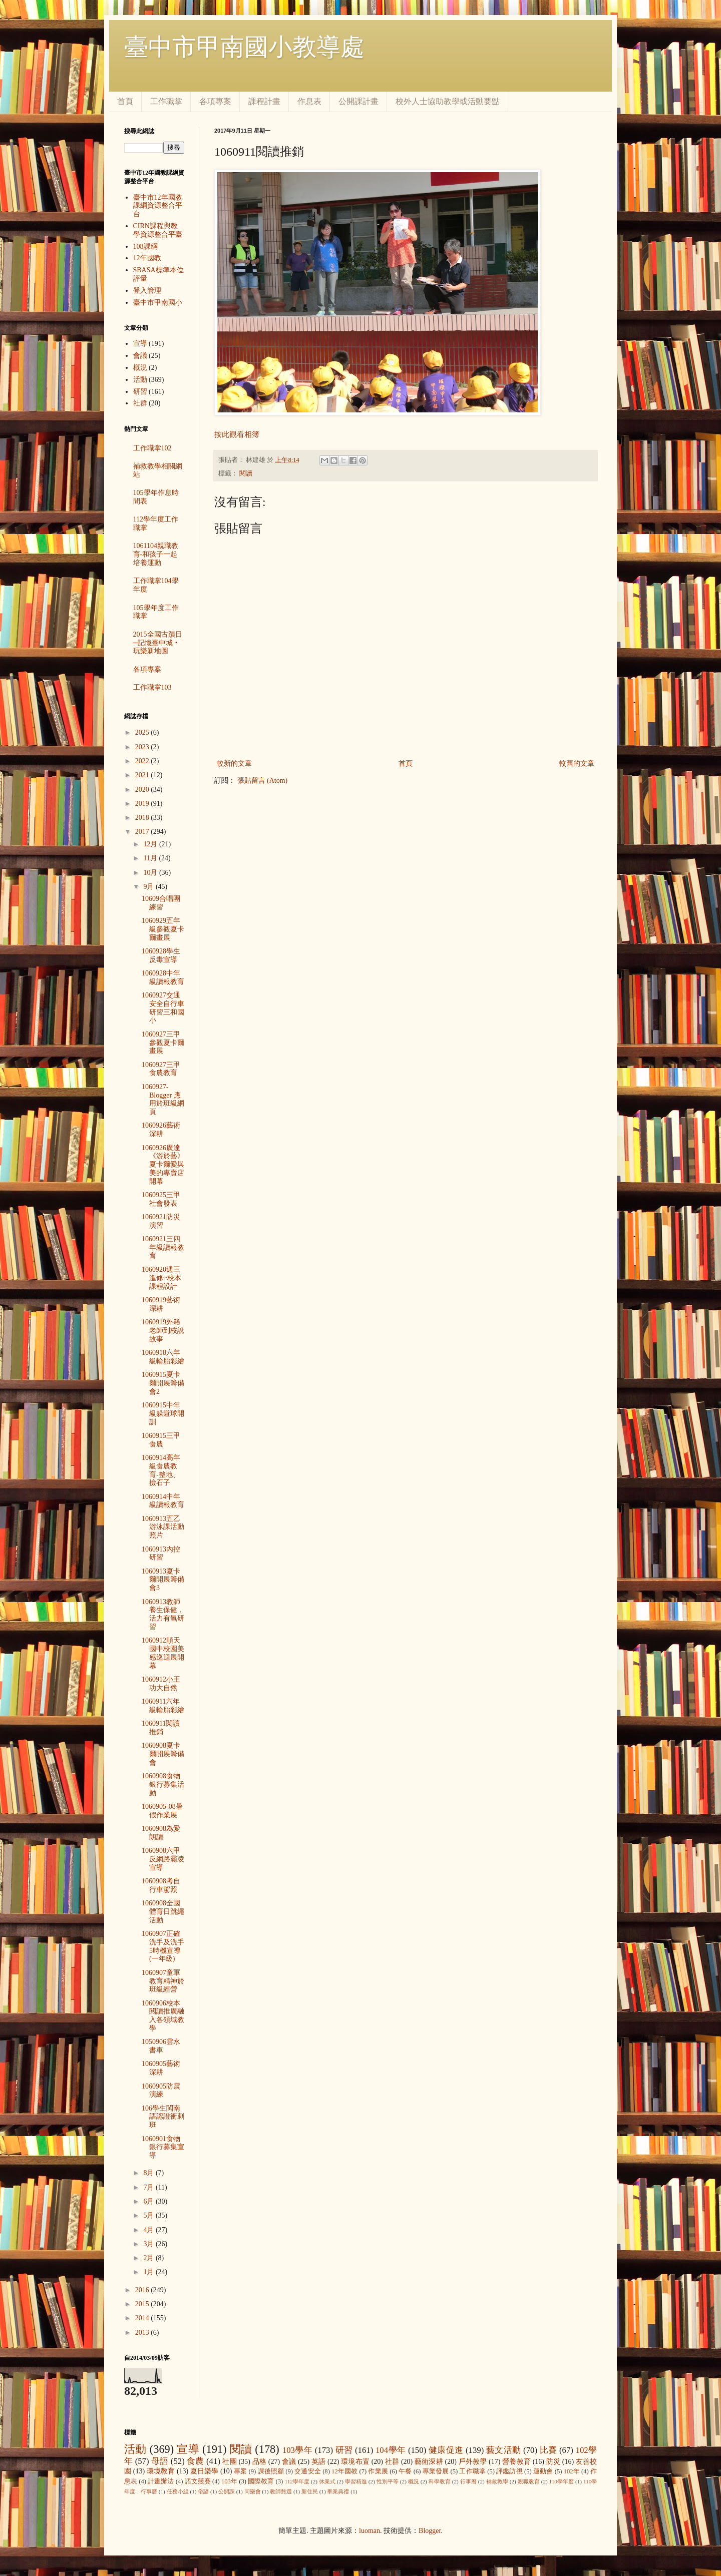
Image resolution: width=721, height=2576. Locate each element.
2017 (143, 831)
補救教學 (497, 2481)
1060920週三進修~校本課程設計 (161, 1278)
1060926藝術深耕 (161, 1130)
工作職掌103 (152, 687)
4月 (149, 2230)
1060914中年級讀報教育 (163, 1501)
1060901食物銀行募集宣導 (163, 2147)
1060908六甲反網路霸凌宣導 (163, 1859)
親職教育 (529, 2481)
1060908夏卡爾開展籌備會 (163, 1754)
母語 (159, 2461)
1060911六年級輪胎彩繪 (163, 1706)
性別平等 (388, 2481)
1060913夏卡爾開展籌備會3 (163, 1580)
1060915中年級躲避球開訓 (163, 1413)
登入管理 (147, 290)
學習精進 (356, 2481)
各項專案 (215, 101)
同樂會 (252, 2491)
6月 (149, 2201)
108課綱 (145, 246)
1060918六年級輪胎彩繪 (163, 1357)
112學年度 (296, 2481)
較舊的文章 (576, 763)
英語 (318, 2461)
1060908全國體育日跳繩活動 (163, 1911)
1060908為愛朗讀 (161, 1833)
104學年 (391, 2450)
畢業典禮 (338, 2491)
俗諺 (203, 2491)
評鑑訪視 (509, 2471)
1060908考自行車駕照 (161, 1885)
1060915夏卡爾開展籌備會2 (163, 1383)
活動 (140, 379)
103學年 (297, 2450)
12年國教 (147, 258)
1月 (149, 2272)
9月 (149, 886)
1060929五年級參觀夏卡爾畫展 (163, 929)
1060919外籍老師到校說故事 (163, 1330)
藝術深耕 (429, 2461)
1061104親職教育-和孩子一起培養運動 (155, 554)
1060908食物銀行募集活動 (163, 1784)
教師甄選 (281, 2491)
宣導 (140, 343)
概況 (140, 367)
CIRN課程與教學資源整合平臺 (157, 230)
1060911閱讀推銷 (161, 1728)
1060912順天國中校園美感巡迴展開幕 (163, 1653)
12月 (151, 844)
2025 (143, 732)
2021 (143, 775)
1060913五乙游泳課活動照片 (163, 1527)
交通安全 (307, 2471)
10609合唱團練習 (161, 903)
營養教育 (516, 2461)
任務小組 (178, 2491)
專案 (240, 2471)
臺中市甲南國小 (157, 302)
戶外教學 (473, 2461)
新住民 (309, 2491)
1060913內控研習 (161, 1553)
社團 (229, 2461)
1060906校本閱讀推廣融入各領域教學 (163, 2015)
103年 (229, 2481)
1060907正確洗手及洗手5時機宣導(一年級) (163, 1946)
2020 (143, 789)
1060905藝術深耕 (161, 2068)
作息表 (309, 101)
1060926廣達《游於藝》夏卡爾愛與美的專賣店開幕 (163, 1164)
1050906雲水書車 (161, 2046)
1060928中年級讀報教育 (163, 977)
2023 (143, 747)
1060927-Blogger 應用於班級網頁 (163, 1099)
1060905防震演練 (161, 2091)
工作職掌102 (152, 448)
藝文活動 (503, 2450)
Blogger (430, 2530)
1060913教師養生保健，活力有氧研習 (163, 1614)
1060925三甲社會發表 (161, 1199)
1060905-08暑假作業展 (162, 1811)
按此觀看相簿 (236, 434)
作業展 (378, 2471)
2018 (143, 817)
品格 (259, 2461)
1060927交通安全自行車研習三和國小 (163, 1007)
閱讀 (245, 473)
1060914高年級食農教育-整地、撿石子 (161, 1470)
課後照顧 (271, 2471)
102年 (572, 2471)
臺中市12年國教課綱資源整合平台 (157, 206)
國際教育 (261, 2481)
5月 (149, 2215)
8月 (149, 2173)
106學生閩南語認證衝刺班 (163, 2117)
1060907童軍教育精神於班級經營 (163, 1981)
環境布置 (355, 2461)
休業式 (327, 2481)
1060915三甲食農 (161, 1440)
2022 (143, 761)
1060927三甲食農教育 (161, 1069)
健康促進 (446, 2450)
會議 (140, 355)
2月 (149, 2258)
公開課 (226, 2491)
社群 (140, 403)
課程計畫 (264, 101)
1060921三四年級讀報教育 (163, 1247)
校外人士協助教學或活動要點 (448, 101)
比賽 (548, 2450)
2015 (143, 2304)
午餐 (405, 2471)
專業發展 (436, 2471)
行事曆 (468, 2481)
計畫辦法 (161, 2481)
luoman (369, 2530)
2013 (143, 2332)
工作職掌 (166, 101)
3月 (149, 2244)
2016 (143, 2290)
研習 (140, 391)
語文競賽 (198, 2481)
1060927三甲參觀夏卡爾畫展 (163, 1043)
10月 (151, 872)
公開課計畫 (358, 101)
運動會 (543, 2471)
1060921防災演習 (161, 1221)
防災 (553, 2461)
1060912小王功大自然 (161, 1684)
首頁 (125, 101)
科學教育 (440, 2481)
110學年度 (561, 2481)
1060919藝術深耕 (161, 1304)
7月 (149, 2187)
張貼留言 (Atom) (262, 780)
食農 (195, 2461)
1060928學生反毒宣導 (161, 955)
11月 (151, 858)
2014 (143, 2318)
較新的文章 (234, 763)
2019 (143, 803)
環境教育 (161, 2471)
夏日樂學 (204, 2471)
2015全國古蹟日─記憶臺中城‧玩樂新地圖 (157, 643)
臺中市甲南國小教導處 (244, 47)
